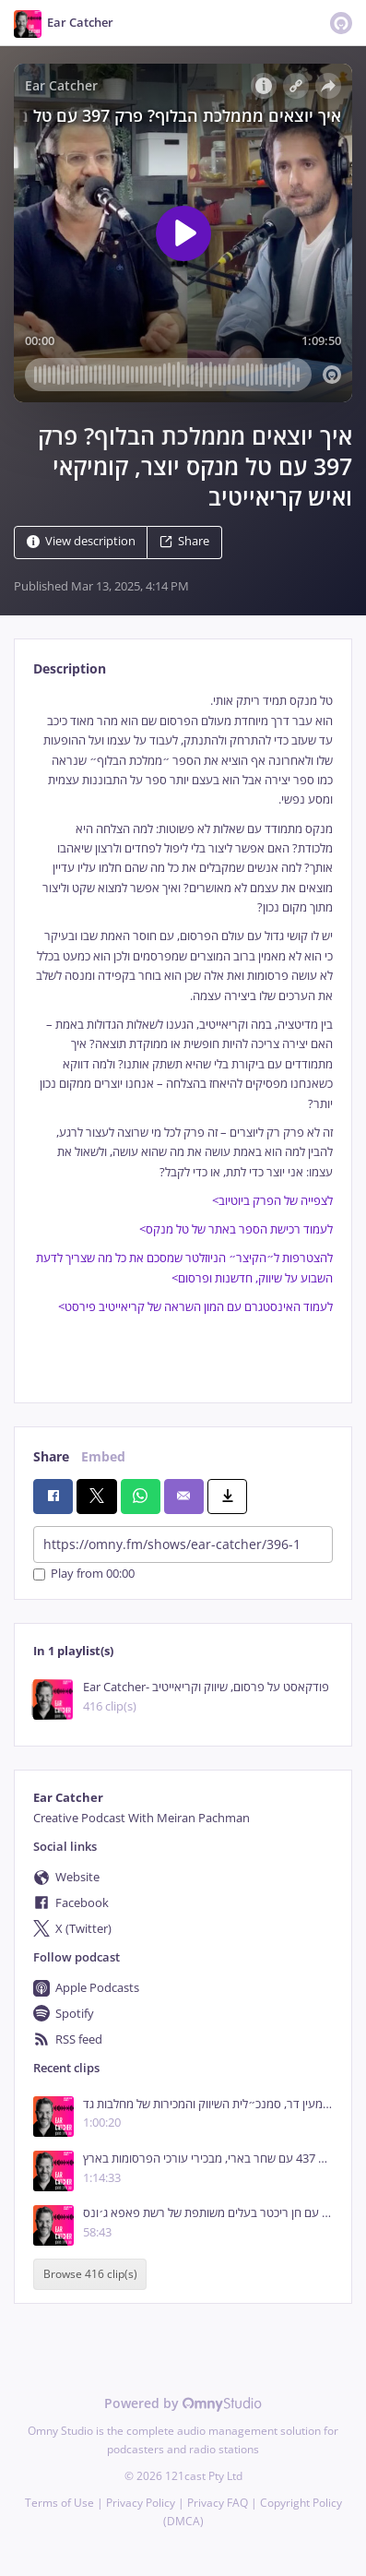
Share (184, 542)
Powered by (183, 2403)
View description (81, 542)
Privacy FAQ (217, 2502)
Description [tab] (69, 668)
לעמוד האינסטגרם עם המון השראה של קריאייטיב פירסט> (195, 1307)
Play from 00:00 (84, 1574)
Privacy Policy (140, 2502)
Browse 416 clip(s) (90, 2275)
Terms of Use (59, 2502)
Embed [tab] (103, 1456)
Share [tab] (51, 1456)
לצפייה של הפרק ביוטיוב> (272, 1201)
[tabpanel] (183, 1032)
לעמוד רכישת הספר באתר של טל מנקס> (236, 1229)
